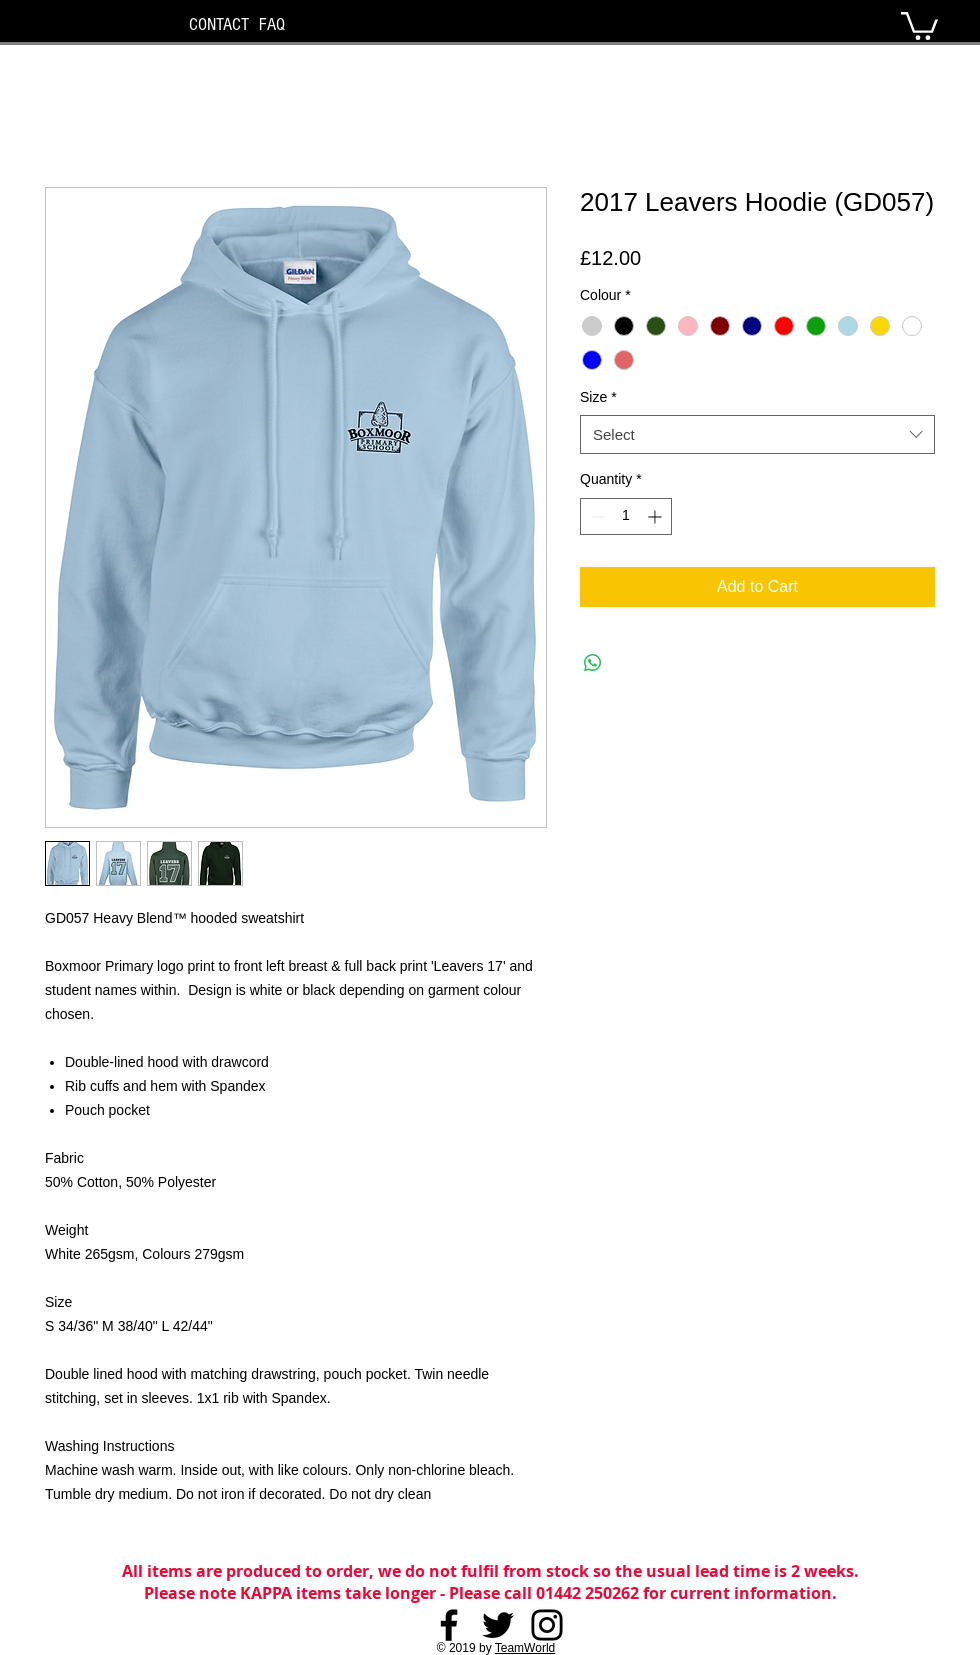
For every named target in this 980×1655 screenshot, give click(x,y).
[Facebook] (449, 1625)
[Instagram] (547, 1625)
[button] (919, 24)
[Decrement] (595, 516)
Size (598, 397)
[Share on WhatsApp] (593, 663)
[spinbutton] (626, 516)
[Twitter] (498, 1625)
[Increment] (656, 516)
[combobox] (757, 434)
